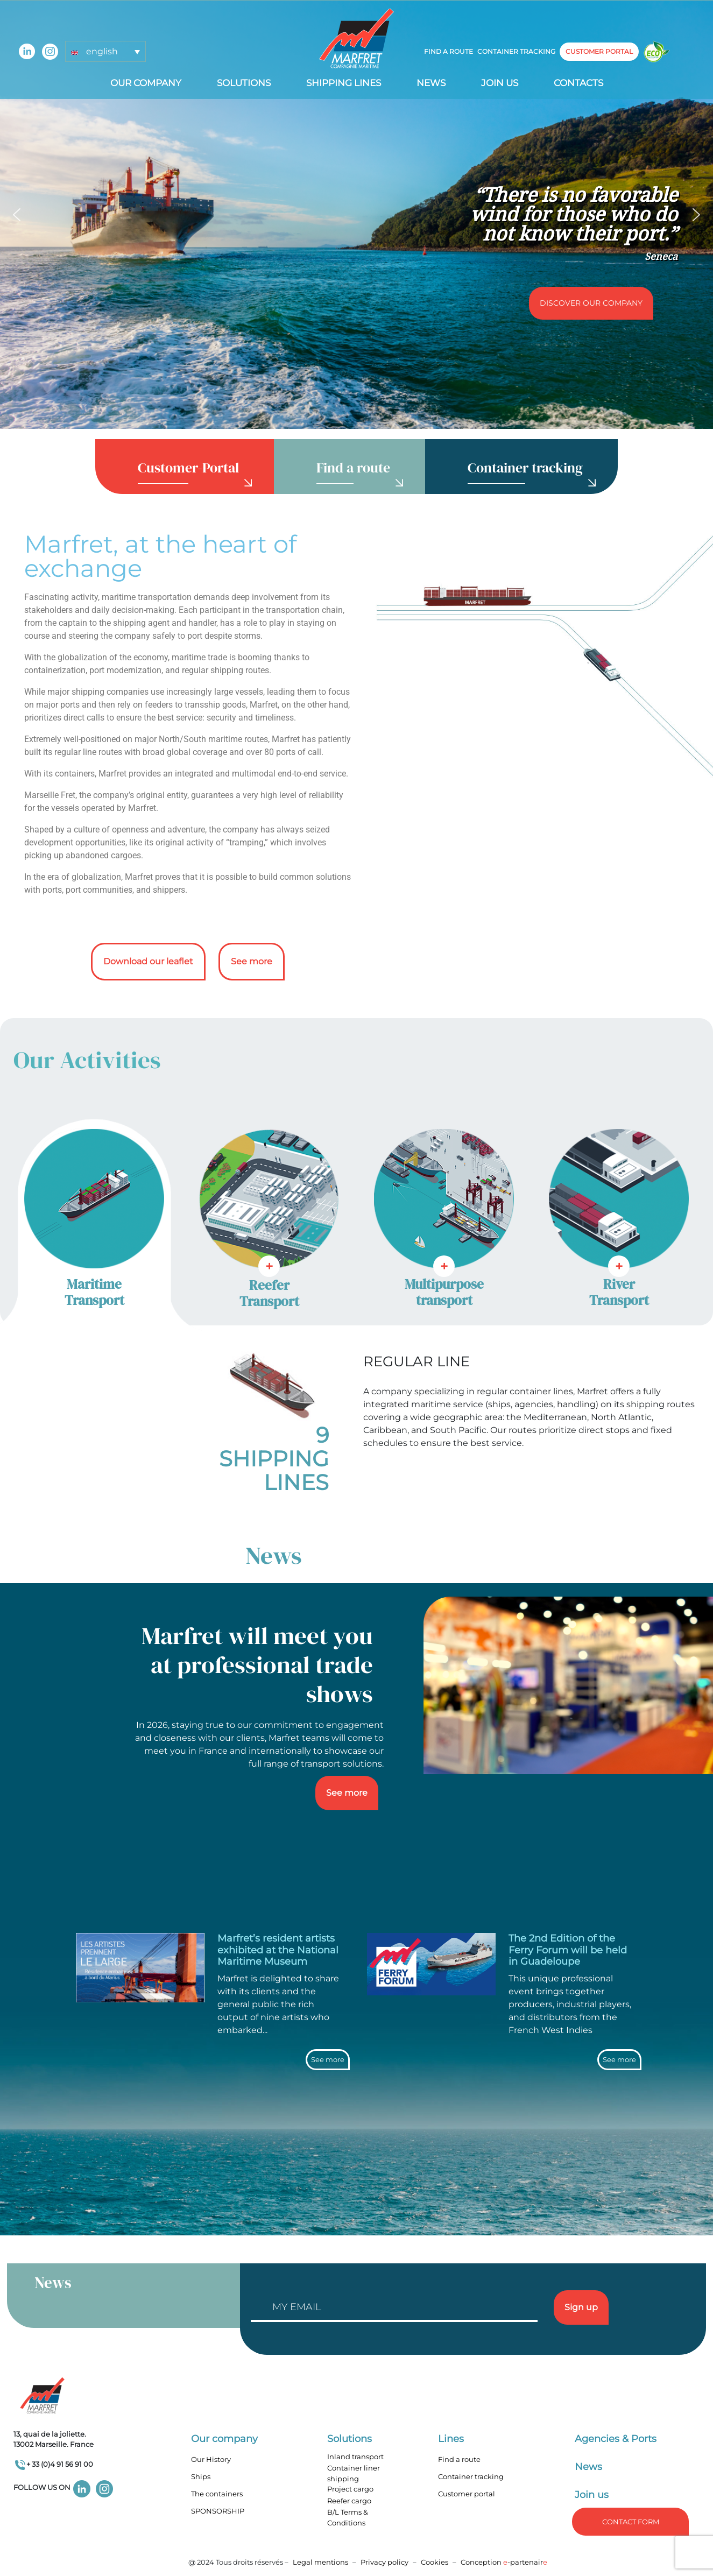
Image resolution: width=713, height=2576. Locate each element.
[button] (105, 51)
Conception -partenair (504, 2562)
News (431, 82)
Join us (499, 82)
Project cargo (350, 2489)
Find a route (448, 51)
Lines (451, 2439)
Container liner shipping (353, 2473)
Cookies (434, 2562)
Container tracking (516, 51)
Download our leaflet (148, 961)
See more (251, 961)
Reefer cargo (349, 2500)
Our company (145, 82)
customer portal (599, 51)
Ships (200, 2476)
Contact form (630, 2521)
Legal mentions (320, 2562)
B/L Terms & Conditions (347, 2517)
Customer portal (466, 2493)
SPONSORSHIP (217, 2511)
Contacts (578, 82)
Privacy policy (385, 2562)
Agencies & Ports (615, 2439)
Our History (211, 2459)
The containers (217, 2493)
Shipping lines (343, 82)
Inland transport (355, 2456)
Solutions (244, 82)
